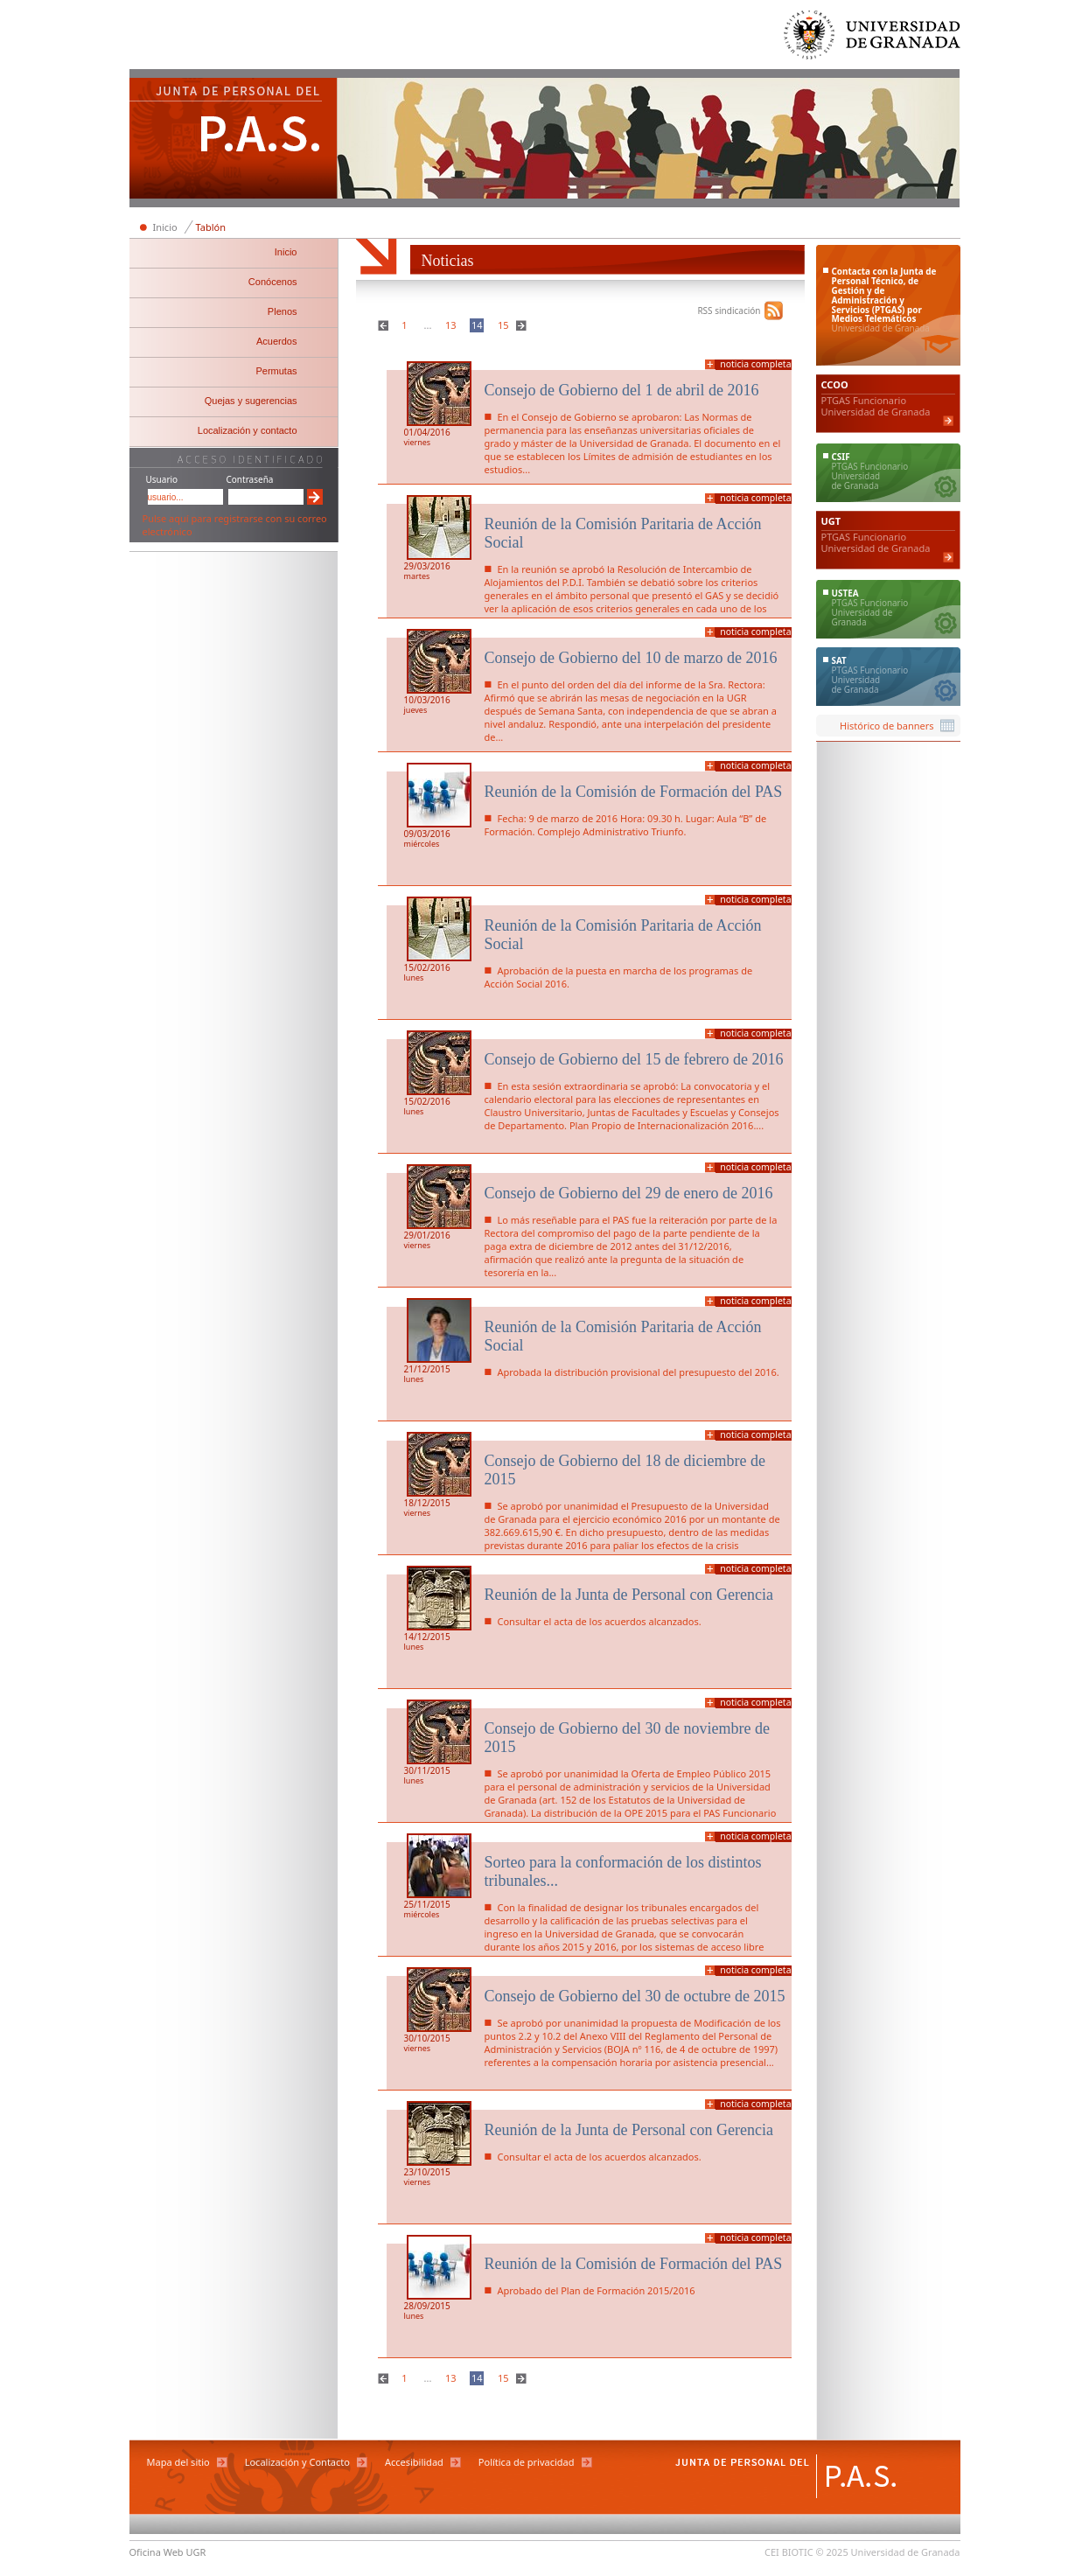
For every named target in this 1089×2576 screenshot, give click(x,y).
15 (503, 325)
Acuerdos (276, 341)
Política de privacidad (526, 2461)
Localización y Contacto (297, 2461)
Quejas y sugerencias (251, 400)
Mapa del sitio (178, 2461)
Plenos (282, 311)
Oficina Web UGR (167, 2552)
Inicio (165, 227)
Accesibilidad (414, 2461)
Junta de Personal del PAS (233, 140)
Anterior (385, 325)
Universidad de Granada (872, 39)
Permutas (276, 371)
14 (477, 325)
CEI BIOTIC (788, 2552)
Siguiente (523, 325)
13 (451, 325)
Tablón (211, 227)
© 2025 (832, 2552)
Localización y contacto (247, 430)
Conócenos (272, 281)
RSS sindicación (728, 310)
